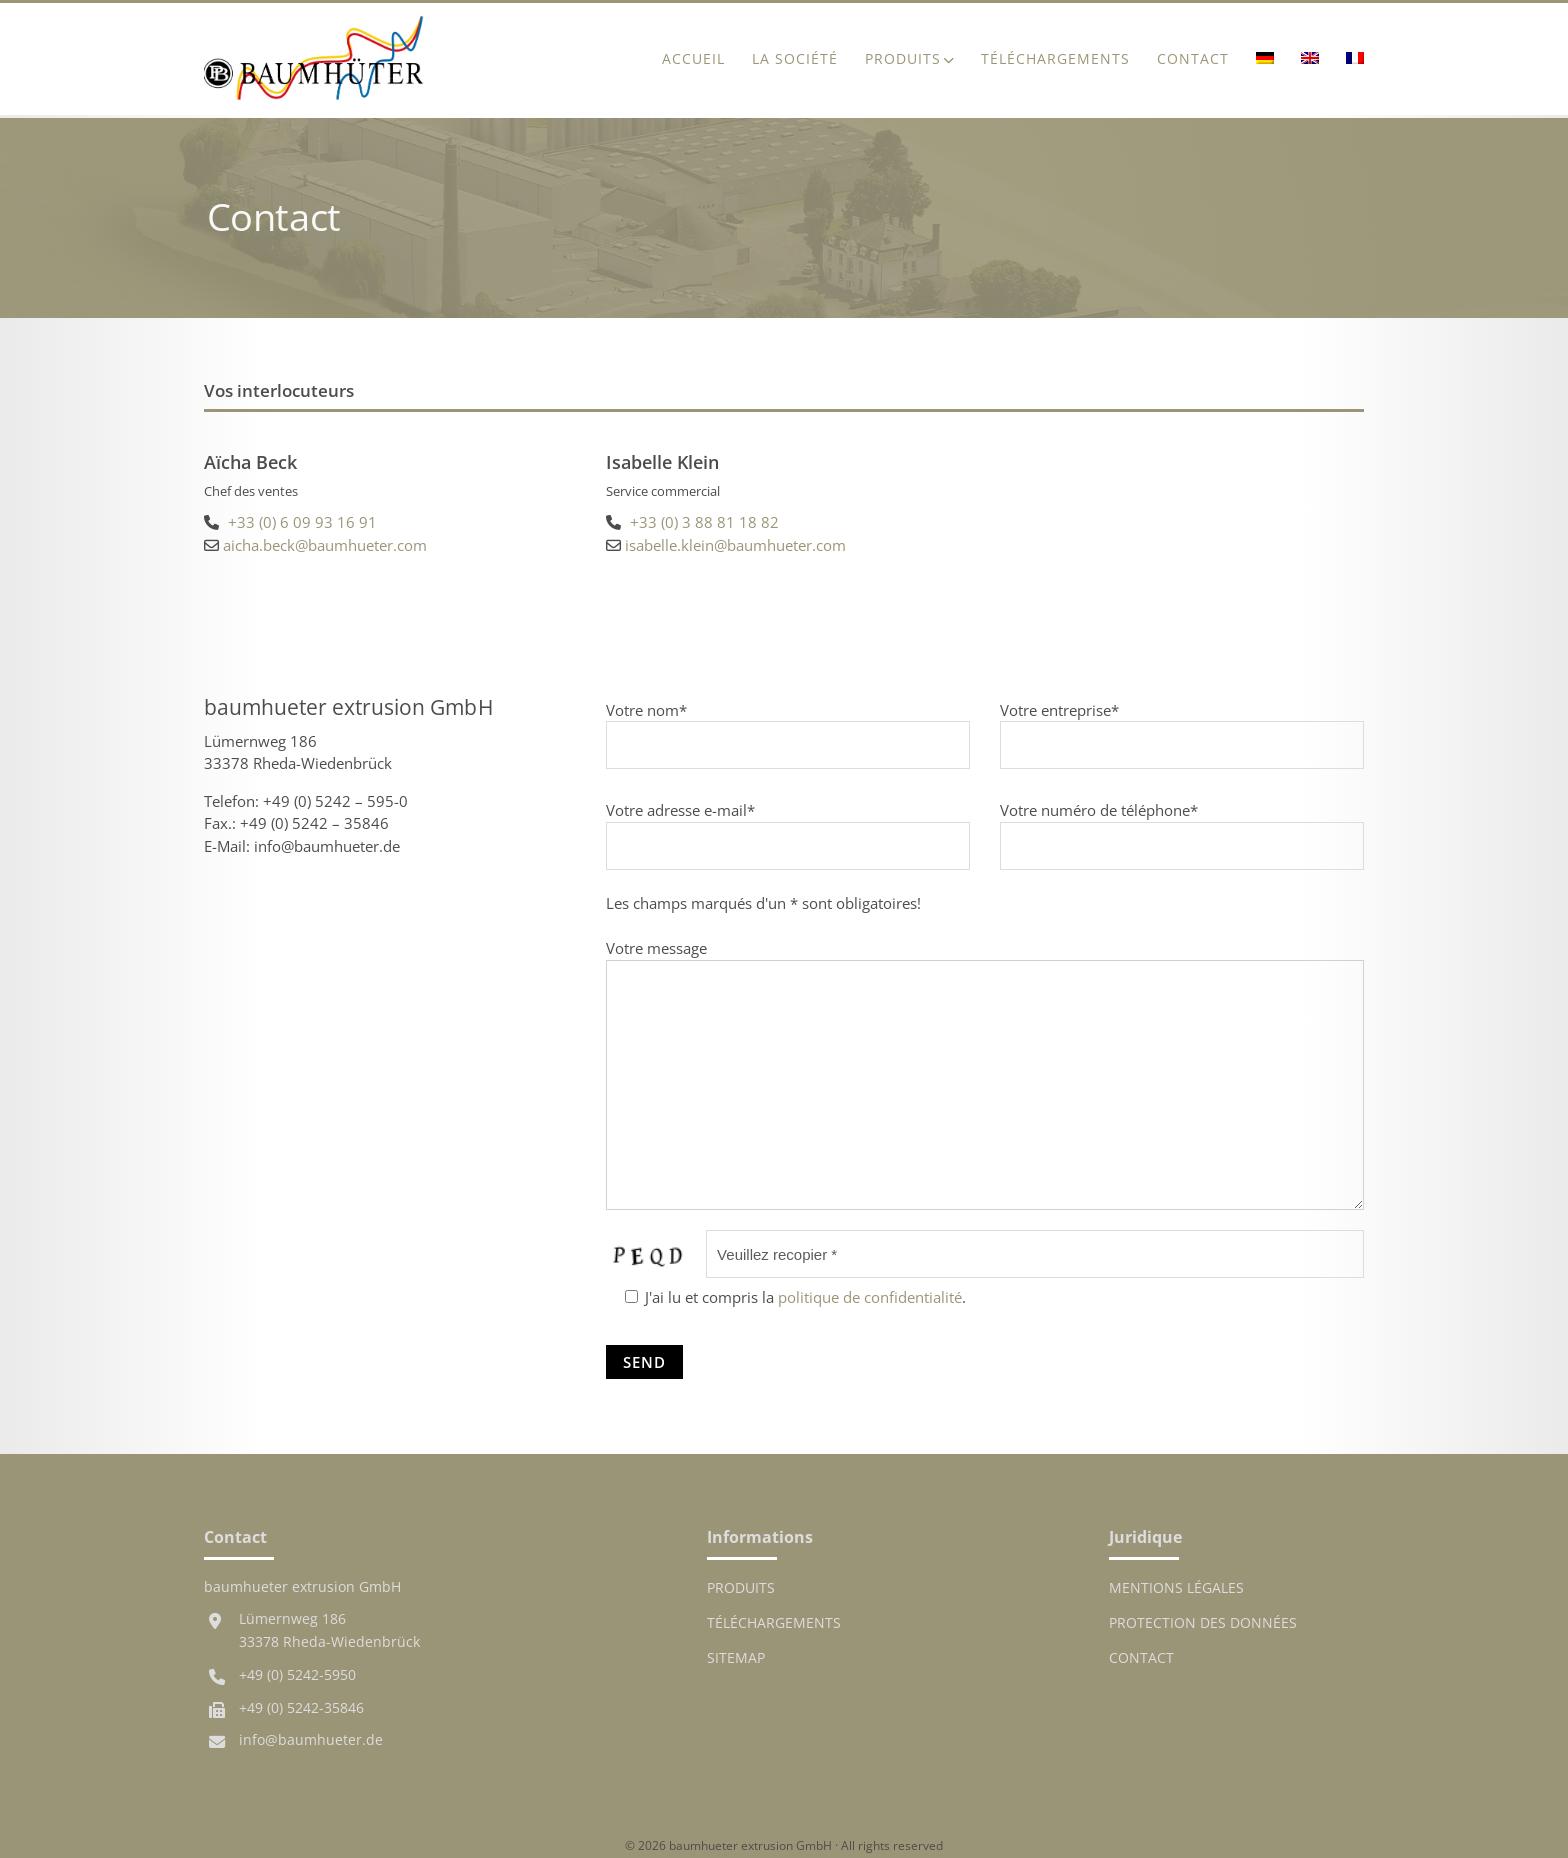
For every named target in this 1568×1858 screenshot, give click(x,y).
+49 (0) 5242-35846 (301, 1708)
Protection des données (1203, 1623)
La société (795, 59)
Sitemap (736, 1658)
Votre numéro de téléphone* (1182, 827)
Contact (1193, 59)
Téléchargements (1055, 59)
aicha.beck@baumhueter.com (325, 545)
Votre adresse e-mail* (788, 827)
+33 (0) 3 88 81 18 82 (704, 522)
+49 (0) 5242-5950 (297, 1675)
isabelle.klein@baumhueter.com (735, 545)
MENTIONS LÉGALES (1176, 1588)
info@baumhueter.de (311, 1740)
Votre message (985, 1076)
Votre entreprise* (1182, 727)
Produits (903, 59)
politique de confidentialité (870, 1297)
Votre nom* (788, 727)
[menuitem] (1264, 59)
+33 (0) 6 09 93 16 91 (302, 522)
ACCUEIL (693, 59)
